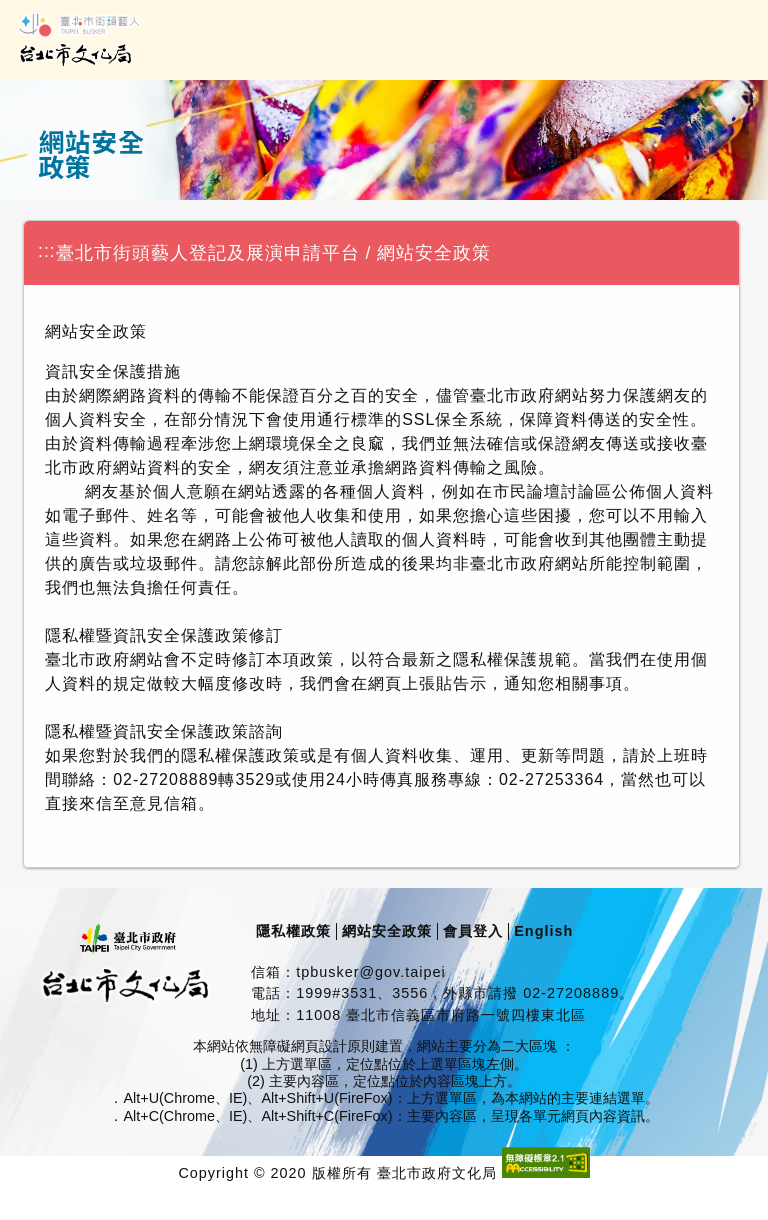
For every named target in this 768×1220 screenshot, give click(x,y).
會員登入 (473, 931)
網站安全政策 (387, 931)
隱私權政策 (293, 931)
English (543, 931)
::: (47, 251)
